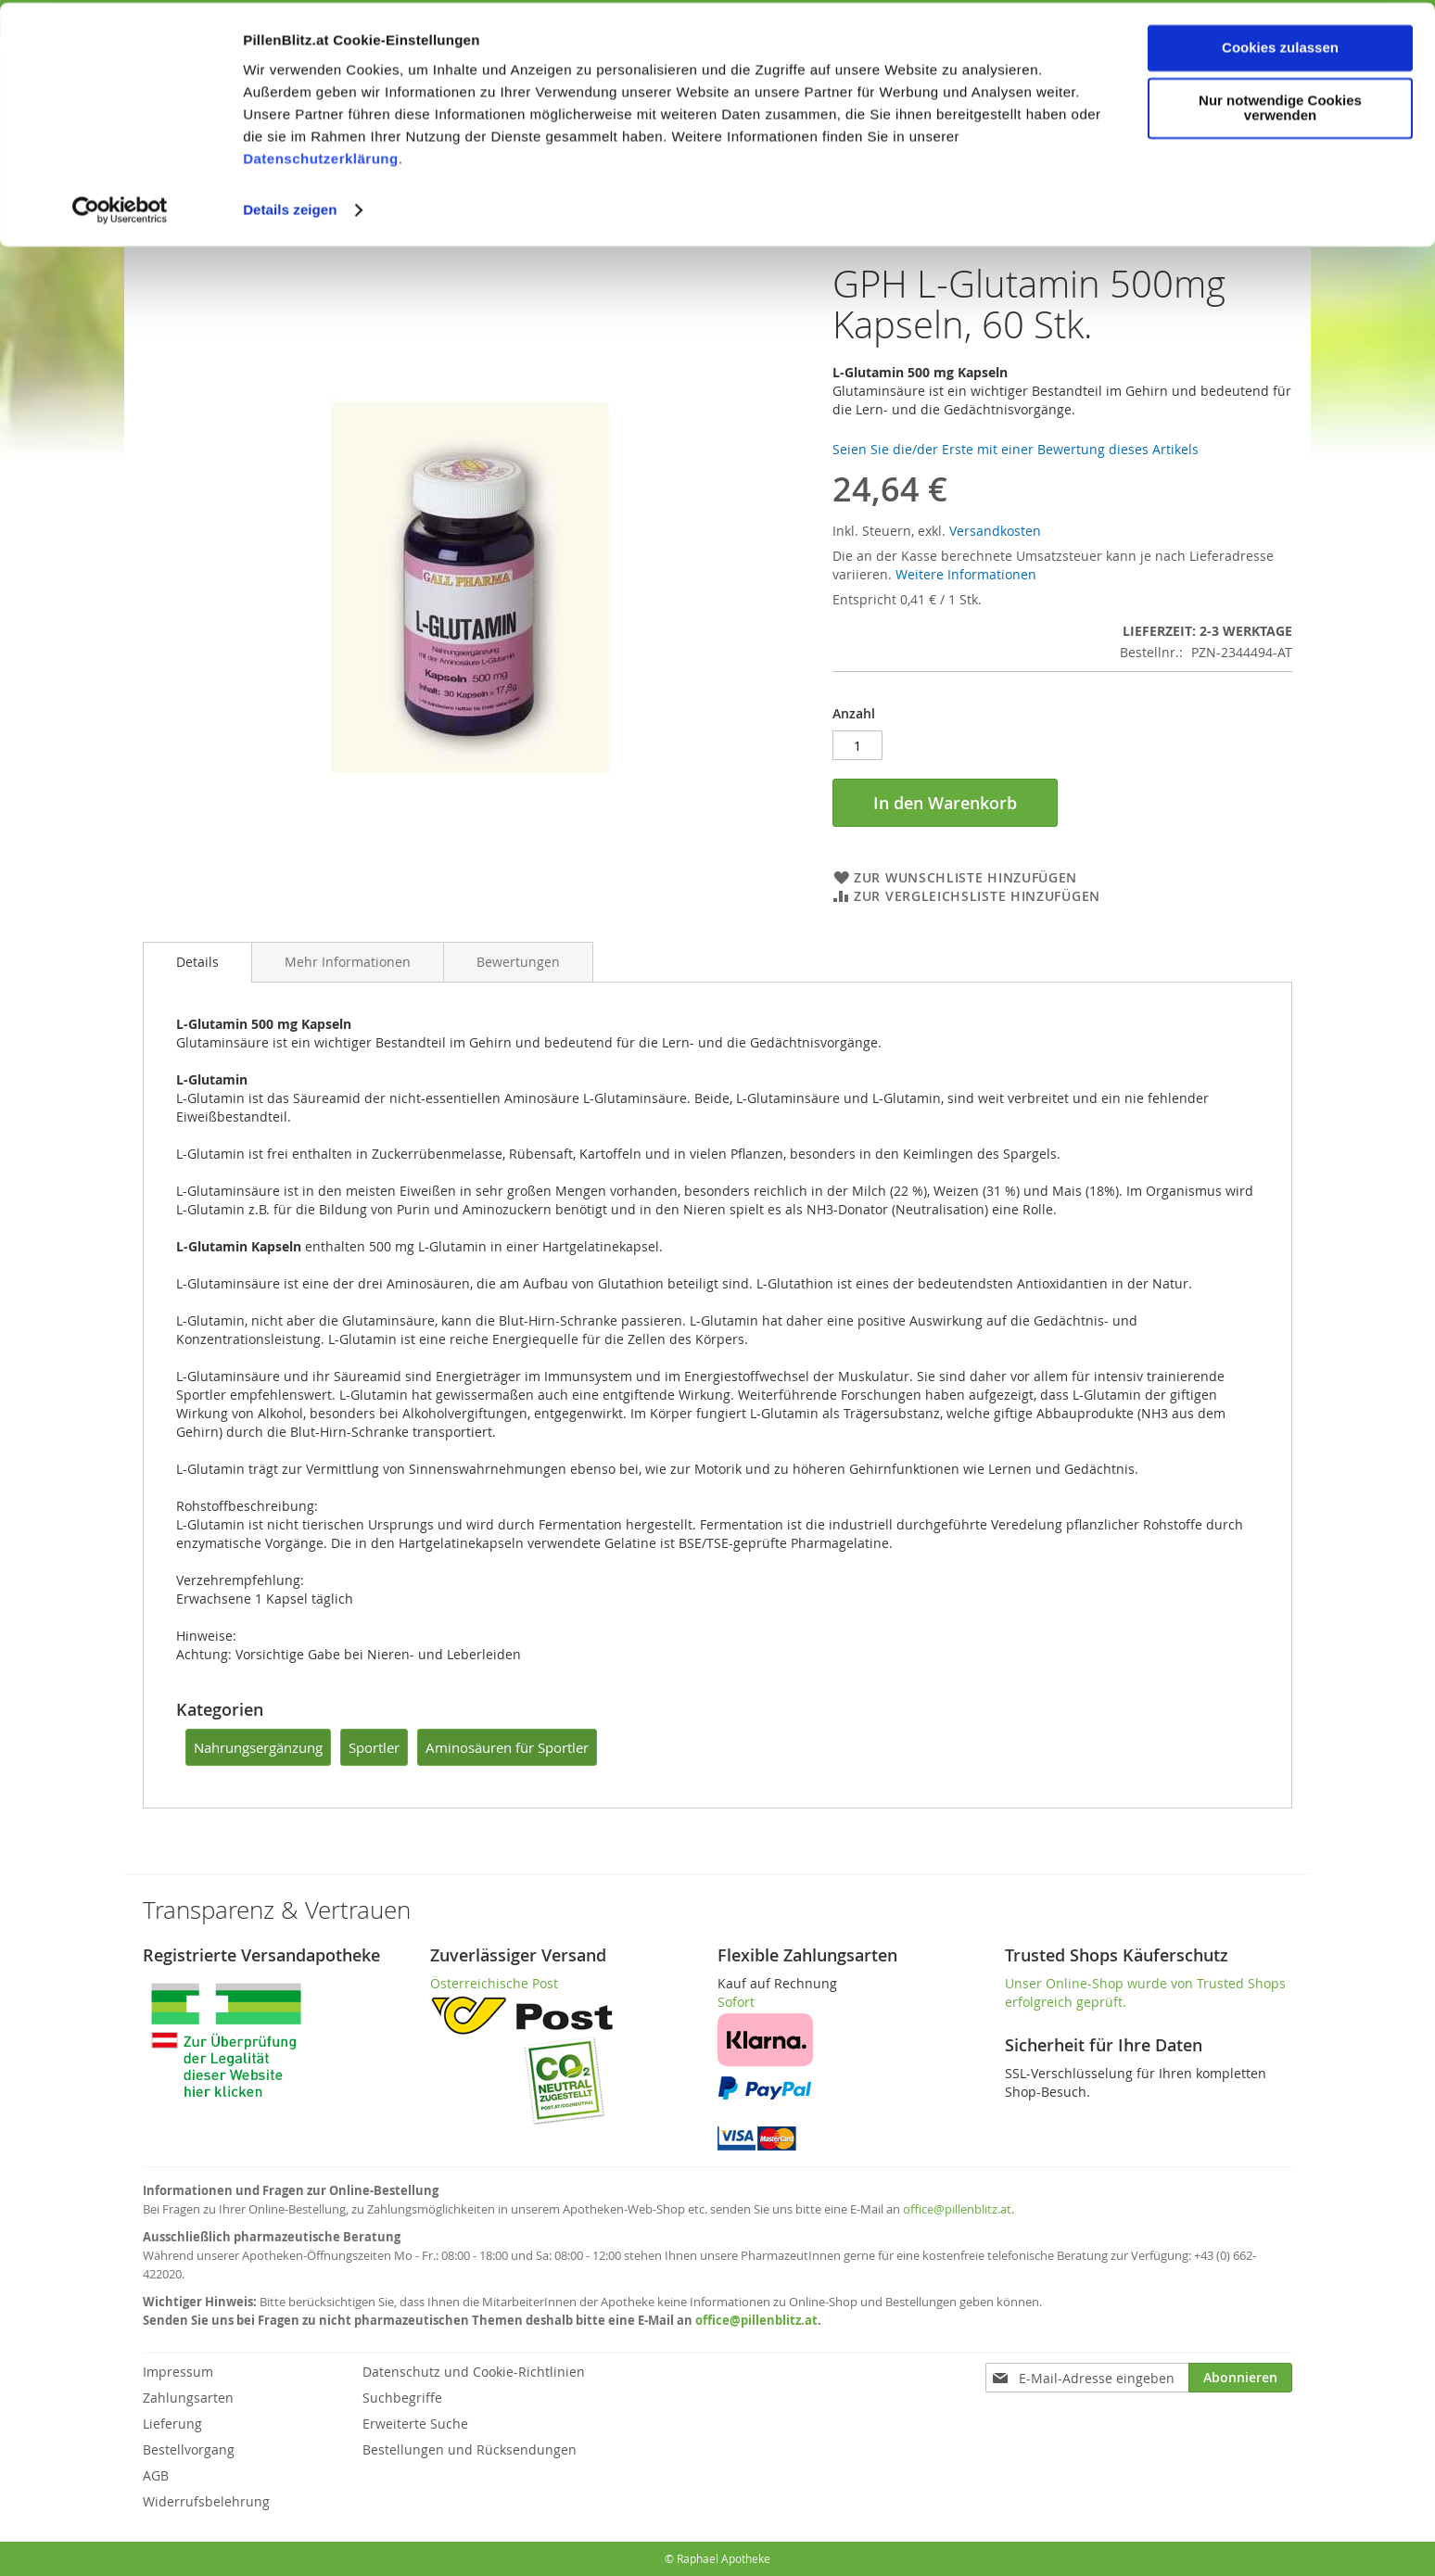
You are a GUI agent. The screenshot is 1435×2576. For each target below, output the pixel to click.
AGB (156, 2475)
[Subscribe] (1240, 2377)
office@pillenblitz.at (957, 2209)
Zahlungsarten (188, 2397)
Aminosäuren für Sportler (507, 1747)
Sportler (374, 1747)
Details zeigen (290, 207)
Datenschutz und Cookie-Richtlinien (473, 2371)
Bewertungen (518, 962)
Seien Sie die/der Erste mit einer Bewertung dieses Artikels (1015, 449)
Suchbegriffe (402, 2397)
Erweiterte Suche (415, 2423)
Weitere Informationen (965, 574)
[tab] (197, 962)
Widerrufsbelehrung (206, 2501)
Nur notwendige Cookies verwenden (1280, 106)
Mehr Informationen (348, 962)
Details (197, 962)
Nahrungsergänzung (258, 1747)
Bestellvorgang (189, 2449)
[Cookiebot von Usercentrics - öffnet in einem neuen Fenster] (120, 208)
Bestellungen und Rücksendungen (469, 2449)
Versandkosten (995, 530)
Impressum (178, 2371)
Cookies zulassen (1280, 45)
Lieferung (172, 2423)
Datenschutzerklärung (321, 156)
